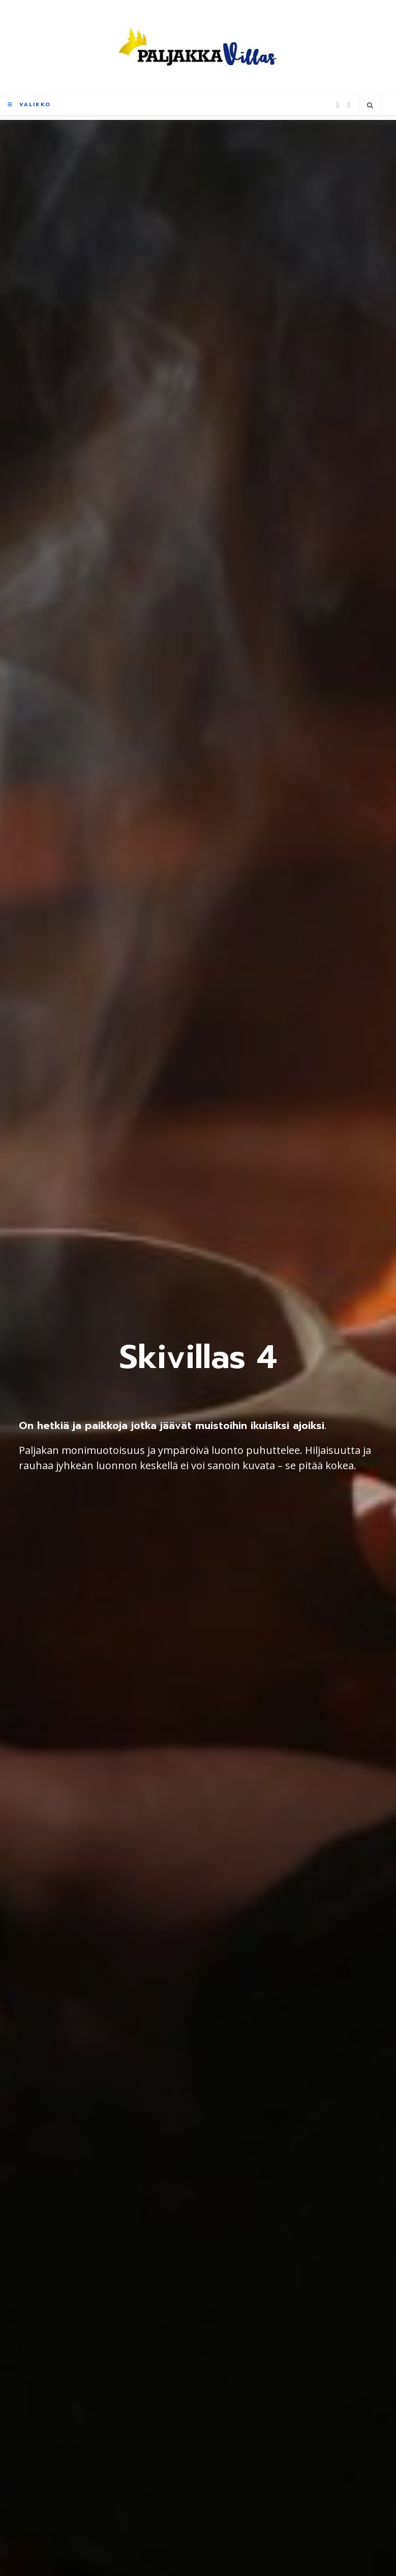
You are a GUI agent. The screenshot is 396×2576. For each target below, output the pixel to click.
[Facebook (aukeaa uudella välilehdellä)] (337, 105)
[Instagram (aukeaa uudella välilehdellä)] (348, 105)
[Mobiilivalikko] (29, 104)
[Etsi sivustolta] (370, 105)
